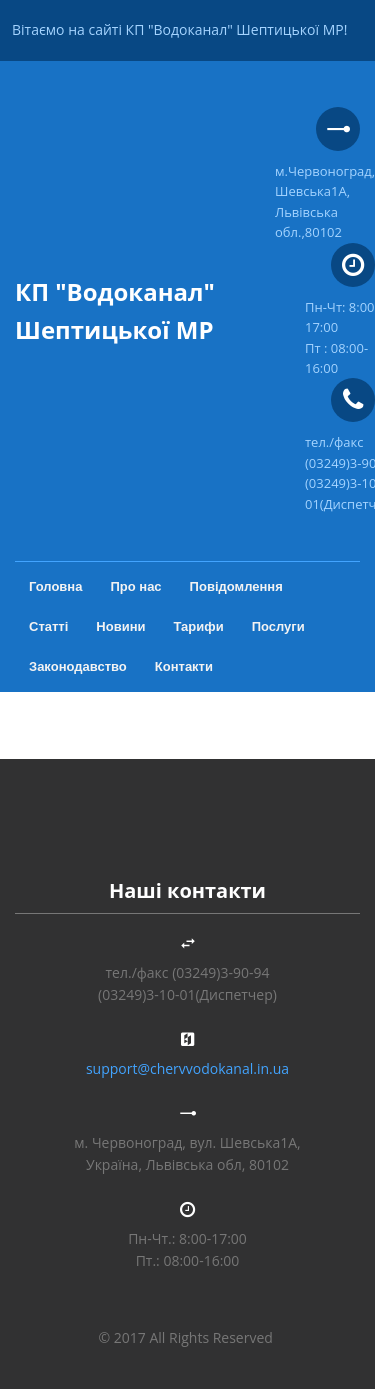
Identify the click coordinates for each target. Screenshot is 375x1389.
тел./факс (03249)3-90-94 (188, 972)
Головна (55, 586)
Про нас (135, 586)
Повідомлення (236, 586)
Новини (120, 626)
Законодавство (78, 666)
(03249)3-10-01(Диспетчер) (187, 994)
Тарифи (199, 626)
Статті (48, 626)
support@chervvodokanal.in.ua (187, 1068)
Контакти (184, 666)
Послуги (278, 626)
